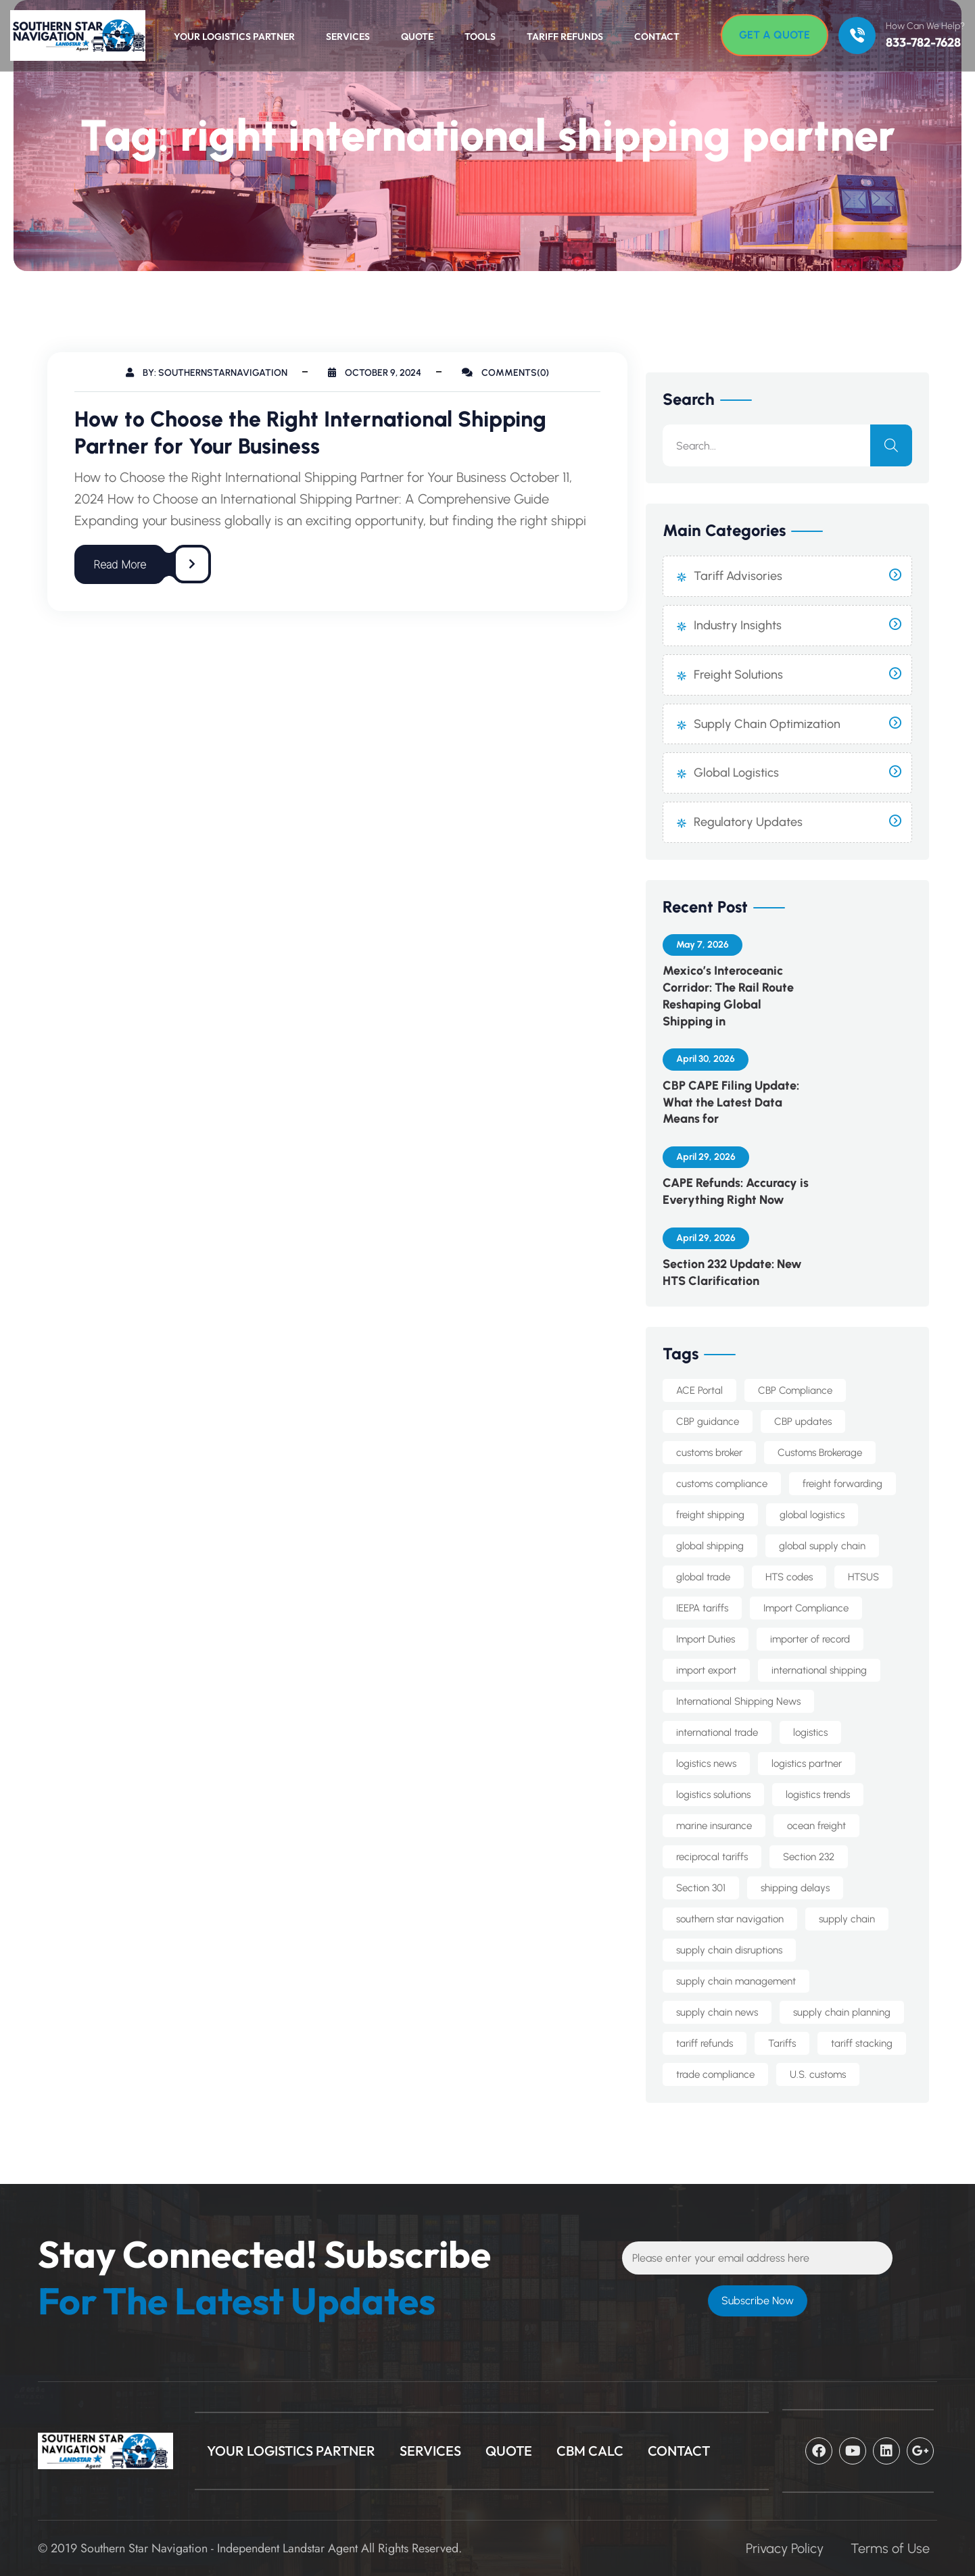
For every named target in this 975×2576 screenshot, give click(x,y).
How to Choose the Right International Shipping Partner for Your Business (310, 432)
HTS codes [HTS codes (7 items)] (789, 1577)
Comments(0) (505, 373)
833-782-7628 (923, 43)
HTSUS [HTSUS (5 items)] (863, 1577)
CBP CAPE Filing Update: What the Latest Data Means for (731, 1102)
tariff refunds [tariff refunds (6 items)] (704, 2043)
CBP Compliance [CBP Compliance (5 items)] (795, 1390)
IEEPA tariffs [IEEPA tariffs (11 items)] (702, 1608)
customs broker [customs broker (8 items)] (709, 1453)
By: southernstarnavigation (206, 373)
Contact (657, 36)
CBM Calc (589, 2450)
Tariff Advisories (738, 575)
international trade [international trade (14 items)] (717, 1732)
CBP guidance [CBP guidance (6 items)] (707, 1421)
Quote (417, 36)
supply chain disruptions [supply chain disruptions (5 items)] (729, 1950)
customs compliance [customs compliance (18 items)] (721, 1484)
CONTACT (679, 2450)
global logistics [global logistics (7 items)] (812, 1515)
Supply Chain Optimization (767, 723)
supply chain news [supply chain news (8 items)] (717, 2012)
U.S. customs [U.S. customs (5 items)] (818, 2074)
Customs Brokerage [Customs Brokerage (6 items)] (820, 1453)
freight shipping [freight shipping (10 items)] (710, 1515)
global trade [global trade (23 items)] (703, 1577)
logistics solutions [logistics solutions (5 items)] (713, 1795)
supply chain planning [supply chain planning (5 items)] (841, 2012)
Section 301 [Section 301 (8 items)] (701, 1888)
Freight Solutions (738, 674)
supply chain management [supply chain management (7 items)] (736, 1981)
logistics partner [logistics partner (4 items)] (806, 1763)
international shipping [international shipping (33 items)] (819, 1670)
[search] (891, 445)
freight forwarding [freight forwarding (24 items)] (842, 1484)
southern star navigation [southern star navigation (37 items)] (730, 1919)
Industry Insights (738, 625)
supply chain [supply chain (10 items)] (847, 1919)
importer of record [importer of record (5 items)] (810, 1639)
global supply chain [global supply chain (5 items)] (822, 1546)
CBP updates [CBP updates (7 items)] (803, 1421)
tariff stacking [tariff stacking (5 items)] (862, 2043)
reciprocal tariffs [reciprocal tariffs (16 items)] (712, 1857)
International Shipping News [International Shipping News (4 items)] (738, 1701)
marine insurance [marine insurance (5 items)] (714, 1826)
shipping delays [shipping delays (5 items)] (795, 1888)
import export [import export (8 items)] (706, 1670)
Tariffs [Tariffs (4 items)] (782, 2043)
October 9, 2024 (374, 373)
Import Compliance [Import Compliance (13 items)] (806, 1608)
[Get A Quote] (774, 35)
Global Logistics (736, 772)
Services (348, 36)
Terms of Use (890, 2548)
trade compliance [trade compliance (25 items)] (715, 2074)
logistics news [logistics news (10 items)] (706, 1763)
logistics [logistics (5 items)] (810, 1732)
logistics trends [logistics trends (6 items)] (818, 1795)
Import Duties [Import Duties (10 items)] (705, 1639)
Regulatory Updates (748, 822)
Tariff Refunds (565, 36)
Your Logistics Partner (234, 36)
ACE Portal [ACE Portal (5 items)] (699, 1390)
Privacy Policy (785, 2548)
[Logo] (71, 35)
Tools (480, 36)
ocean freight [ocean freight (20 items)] (816, 1826)
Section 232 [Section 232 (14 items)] (808, 1857)
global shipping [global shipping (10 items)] (710, 1546)
